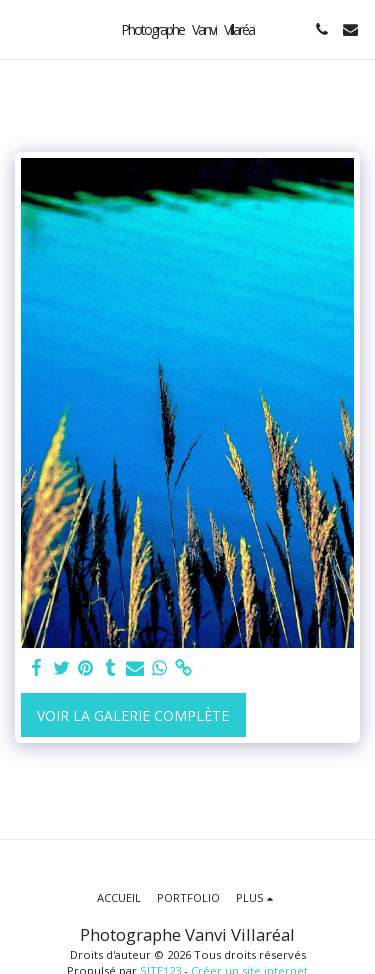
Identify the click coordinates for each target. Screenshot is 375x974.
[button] (22, 28)
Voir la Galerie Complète (133, 715)
